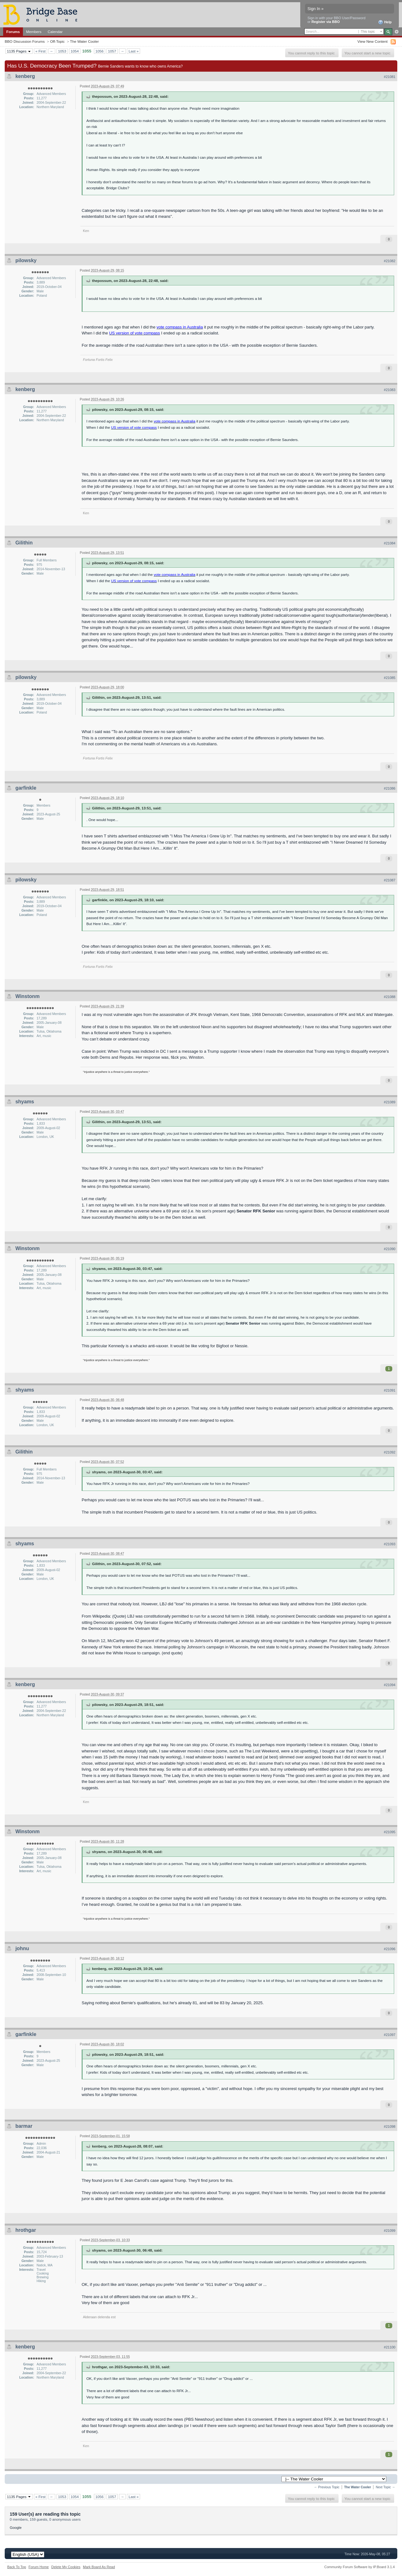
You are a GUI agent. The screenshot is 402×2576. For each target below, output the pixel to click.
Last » (133, 51)
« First (40, 51)
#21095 (389, 1832)
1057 (112, 51)
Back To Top (16, 2567)
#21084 (389, 543)
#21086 (389, 788)
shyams (24, 1101)
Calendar (55, 32)
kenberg (25, 76)
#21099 (389, 2230)
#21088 (389, 997)
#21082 (389, 261)
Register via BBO (326, 22)
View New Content (372, 41)
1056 (99, 51)
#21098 (389, 2126)
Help (385, 22)
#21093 (389, 1544)
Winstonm (27, 996)
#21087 (389, 880)
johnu (22, 1948)
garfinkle (25, 788)
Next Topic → (385, 2487)
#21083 (389, 390)
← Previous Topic (327, 2487)
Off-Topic (57, 41)
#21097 (389, 2035)
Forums (13, 32)
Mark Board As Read (99, 2567)
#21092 (389, 1452)
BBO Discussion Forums (25, 41)
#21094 (389, 1685)
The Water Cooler (84, 41)
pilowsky (26, 260)
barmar (23, 2126)
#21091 (389, 1390)
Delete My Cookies (65, 2567)
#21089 (389, 1102)
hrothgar (25, 2230)
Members (33, 32)
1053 (62, 51)
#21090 (389, 1249)
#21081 (389, 77)
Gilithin (24, 542)
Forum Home (39, 2567)
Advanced (396, 32)
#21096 (389, 1949)
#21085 (389, 678)
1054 (75, 51)
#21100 (389, 2347)
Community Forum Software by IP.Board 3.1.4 (359, 2567)
